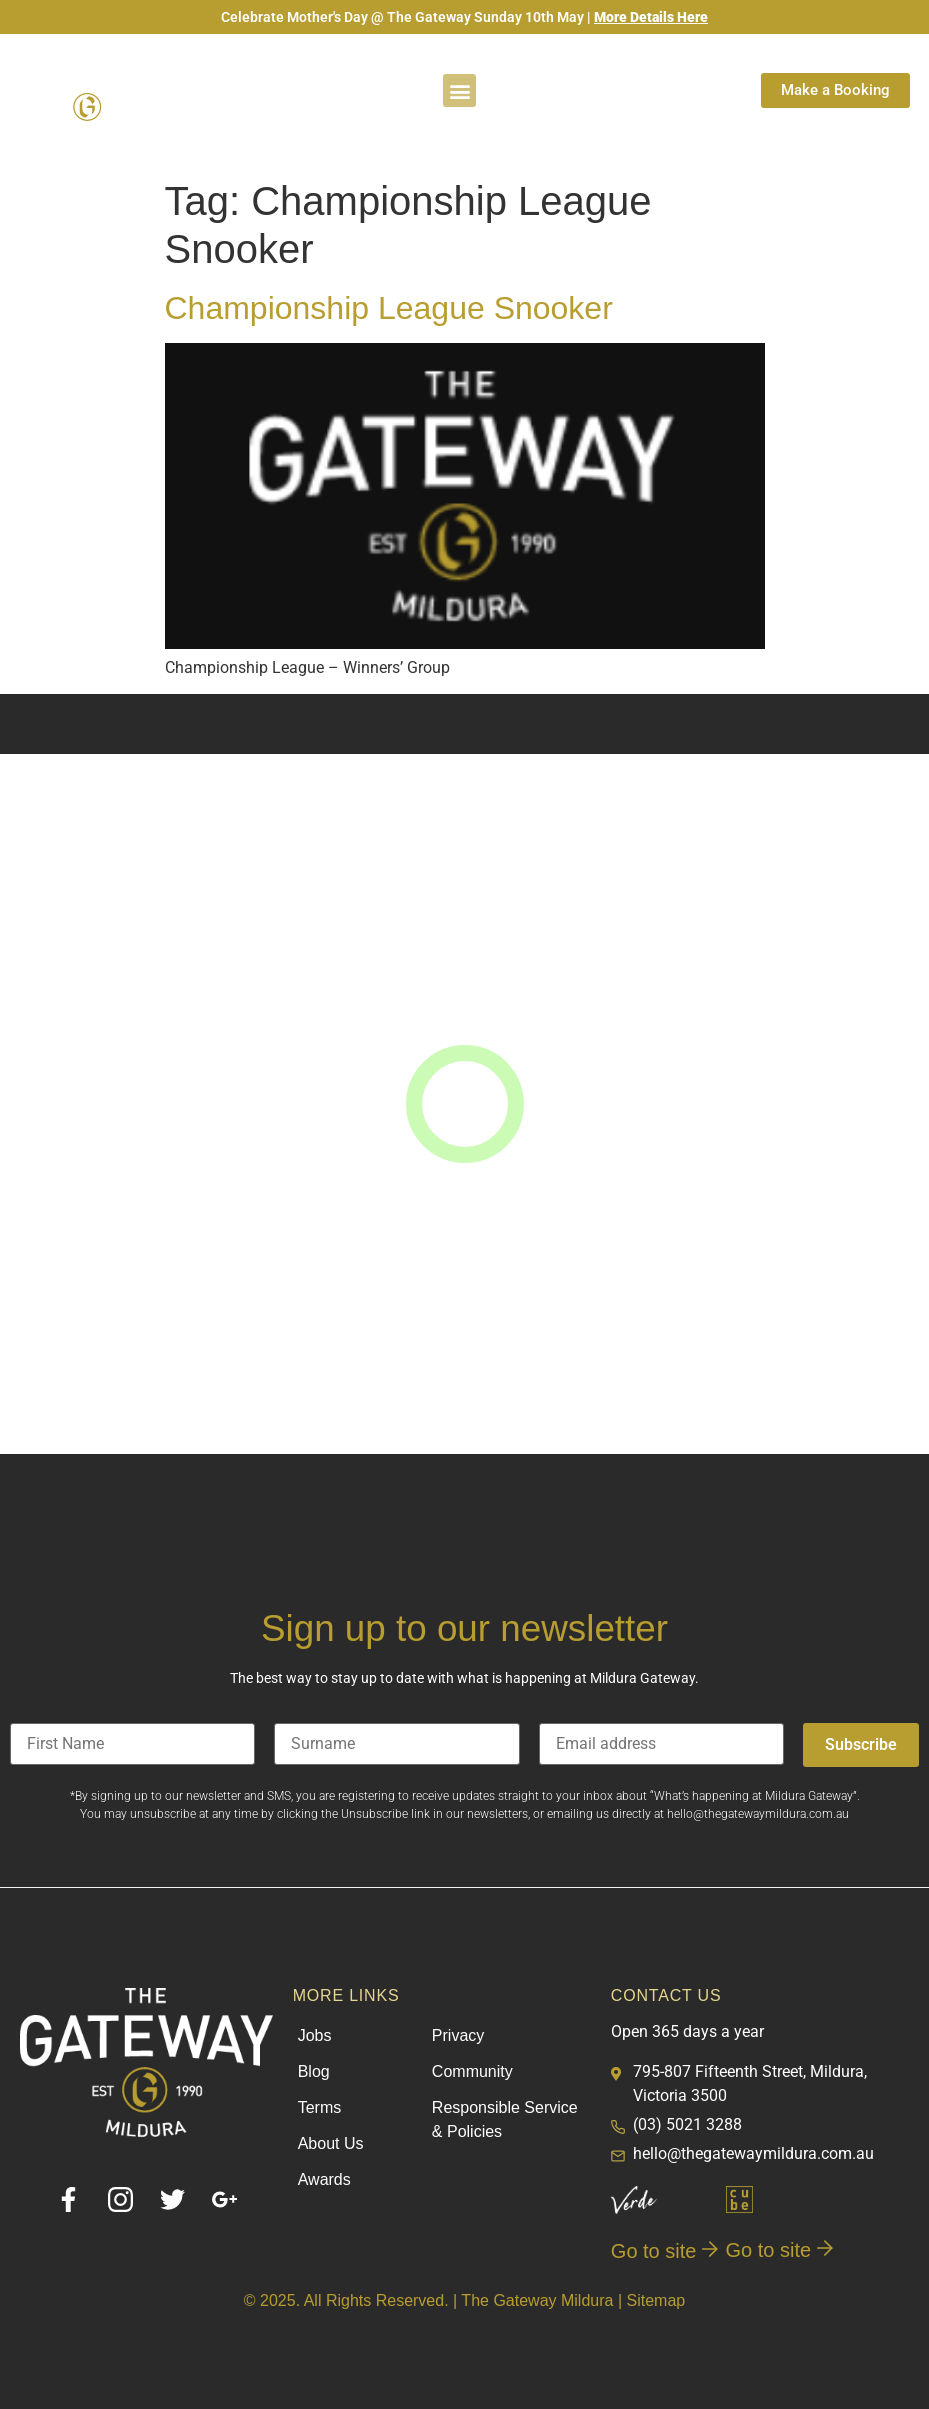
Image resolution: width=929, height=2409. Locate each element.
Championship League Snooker (389, 308)
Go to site (664, 2251)
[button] (459, 90)
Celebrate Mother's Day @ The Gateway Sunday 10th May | (464, 17)
